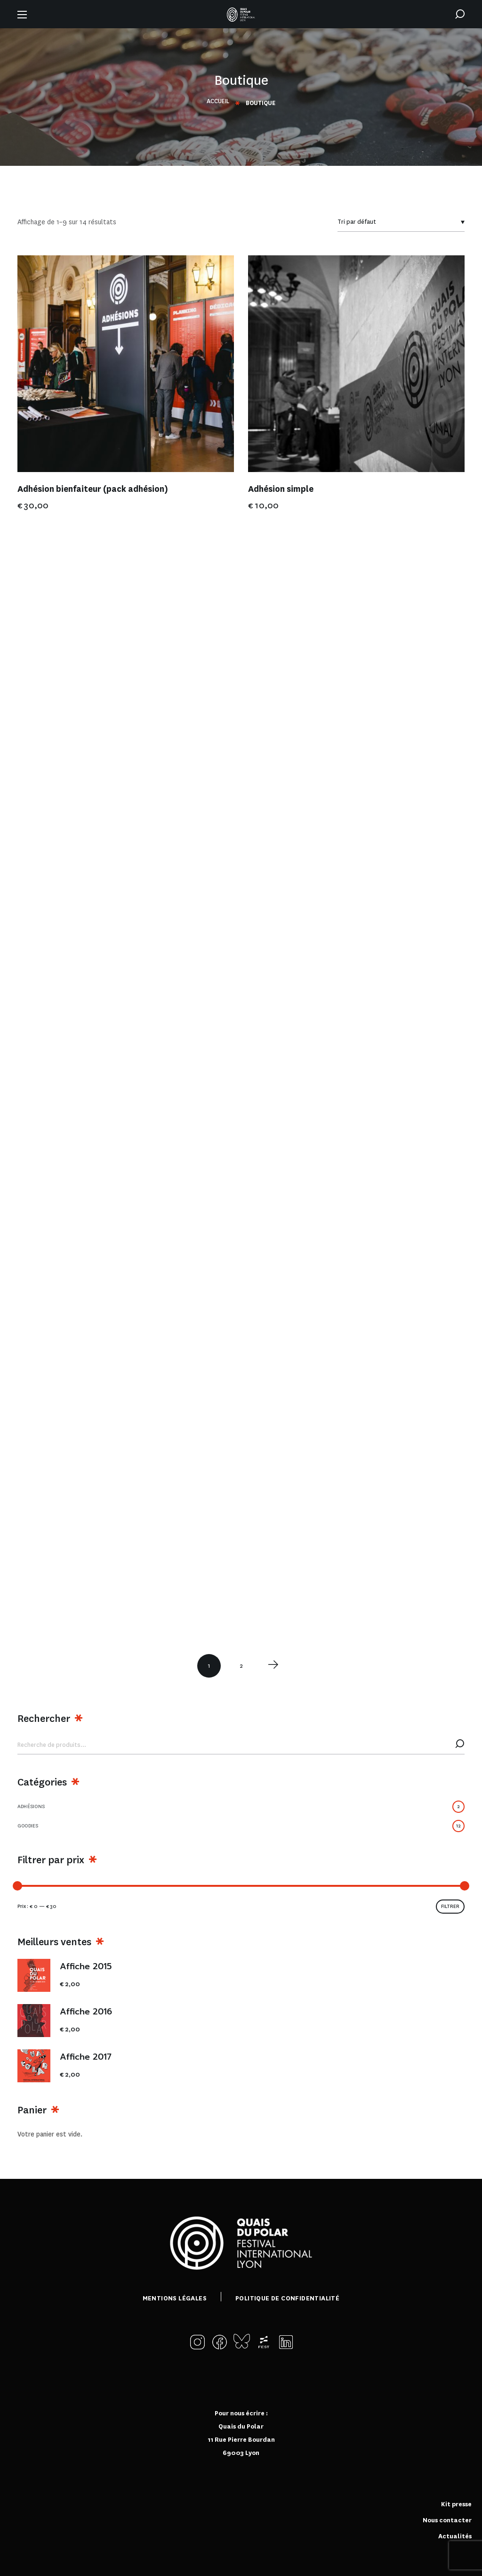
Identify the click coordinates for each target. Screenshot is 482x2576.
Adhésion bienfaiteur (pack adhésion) (92, 489)
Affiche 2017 (86, 2057)
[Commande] (401, 222)
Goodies (241, 1826)
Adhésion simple (280, 489)
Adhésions (241, 1807)
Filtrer (450, 1906)
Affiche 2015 (86, 1966)
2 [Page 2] (241, 1666)
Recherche (460, 1745)
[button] (460, 14)
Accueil (218, 101)
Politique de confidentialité (287, 2298)
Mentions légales (175, 2298)
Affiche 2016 (86, 2011)
